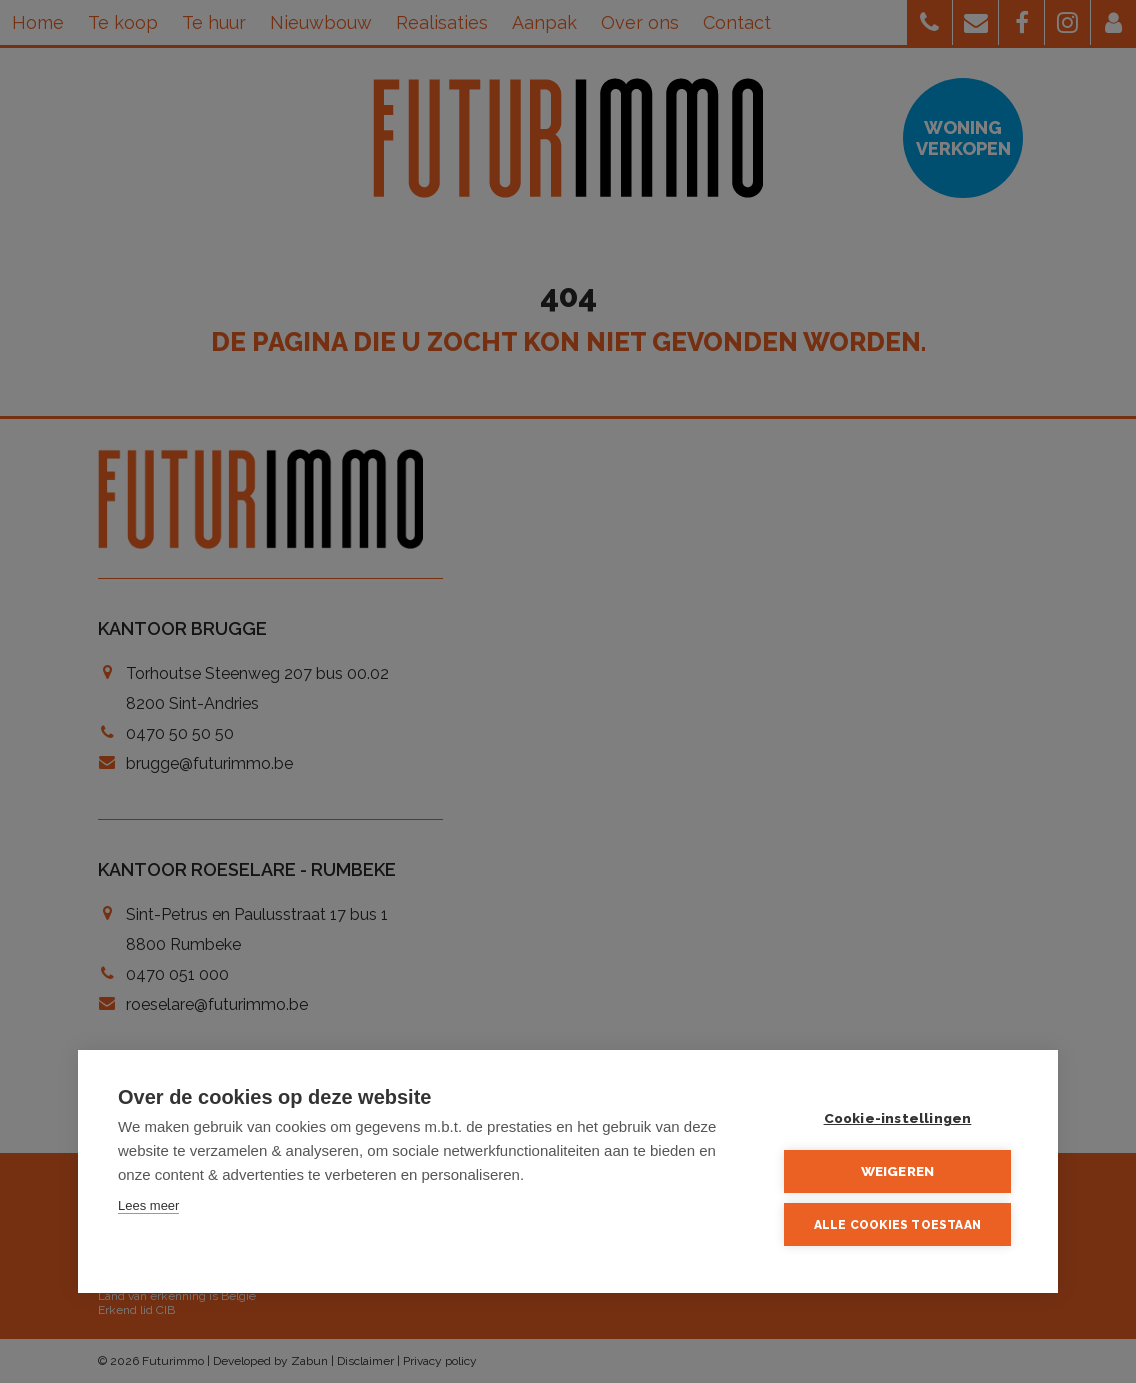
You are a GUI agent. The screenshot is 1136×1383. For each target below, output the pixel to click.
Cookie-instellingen (898, 1118)
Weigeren (898, 1171)
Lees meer (148, 1205)
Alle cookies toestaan (897, 1225)
